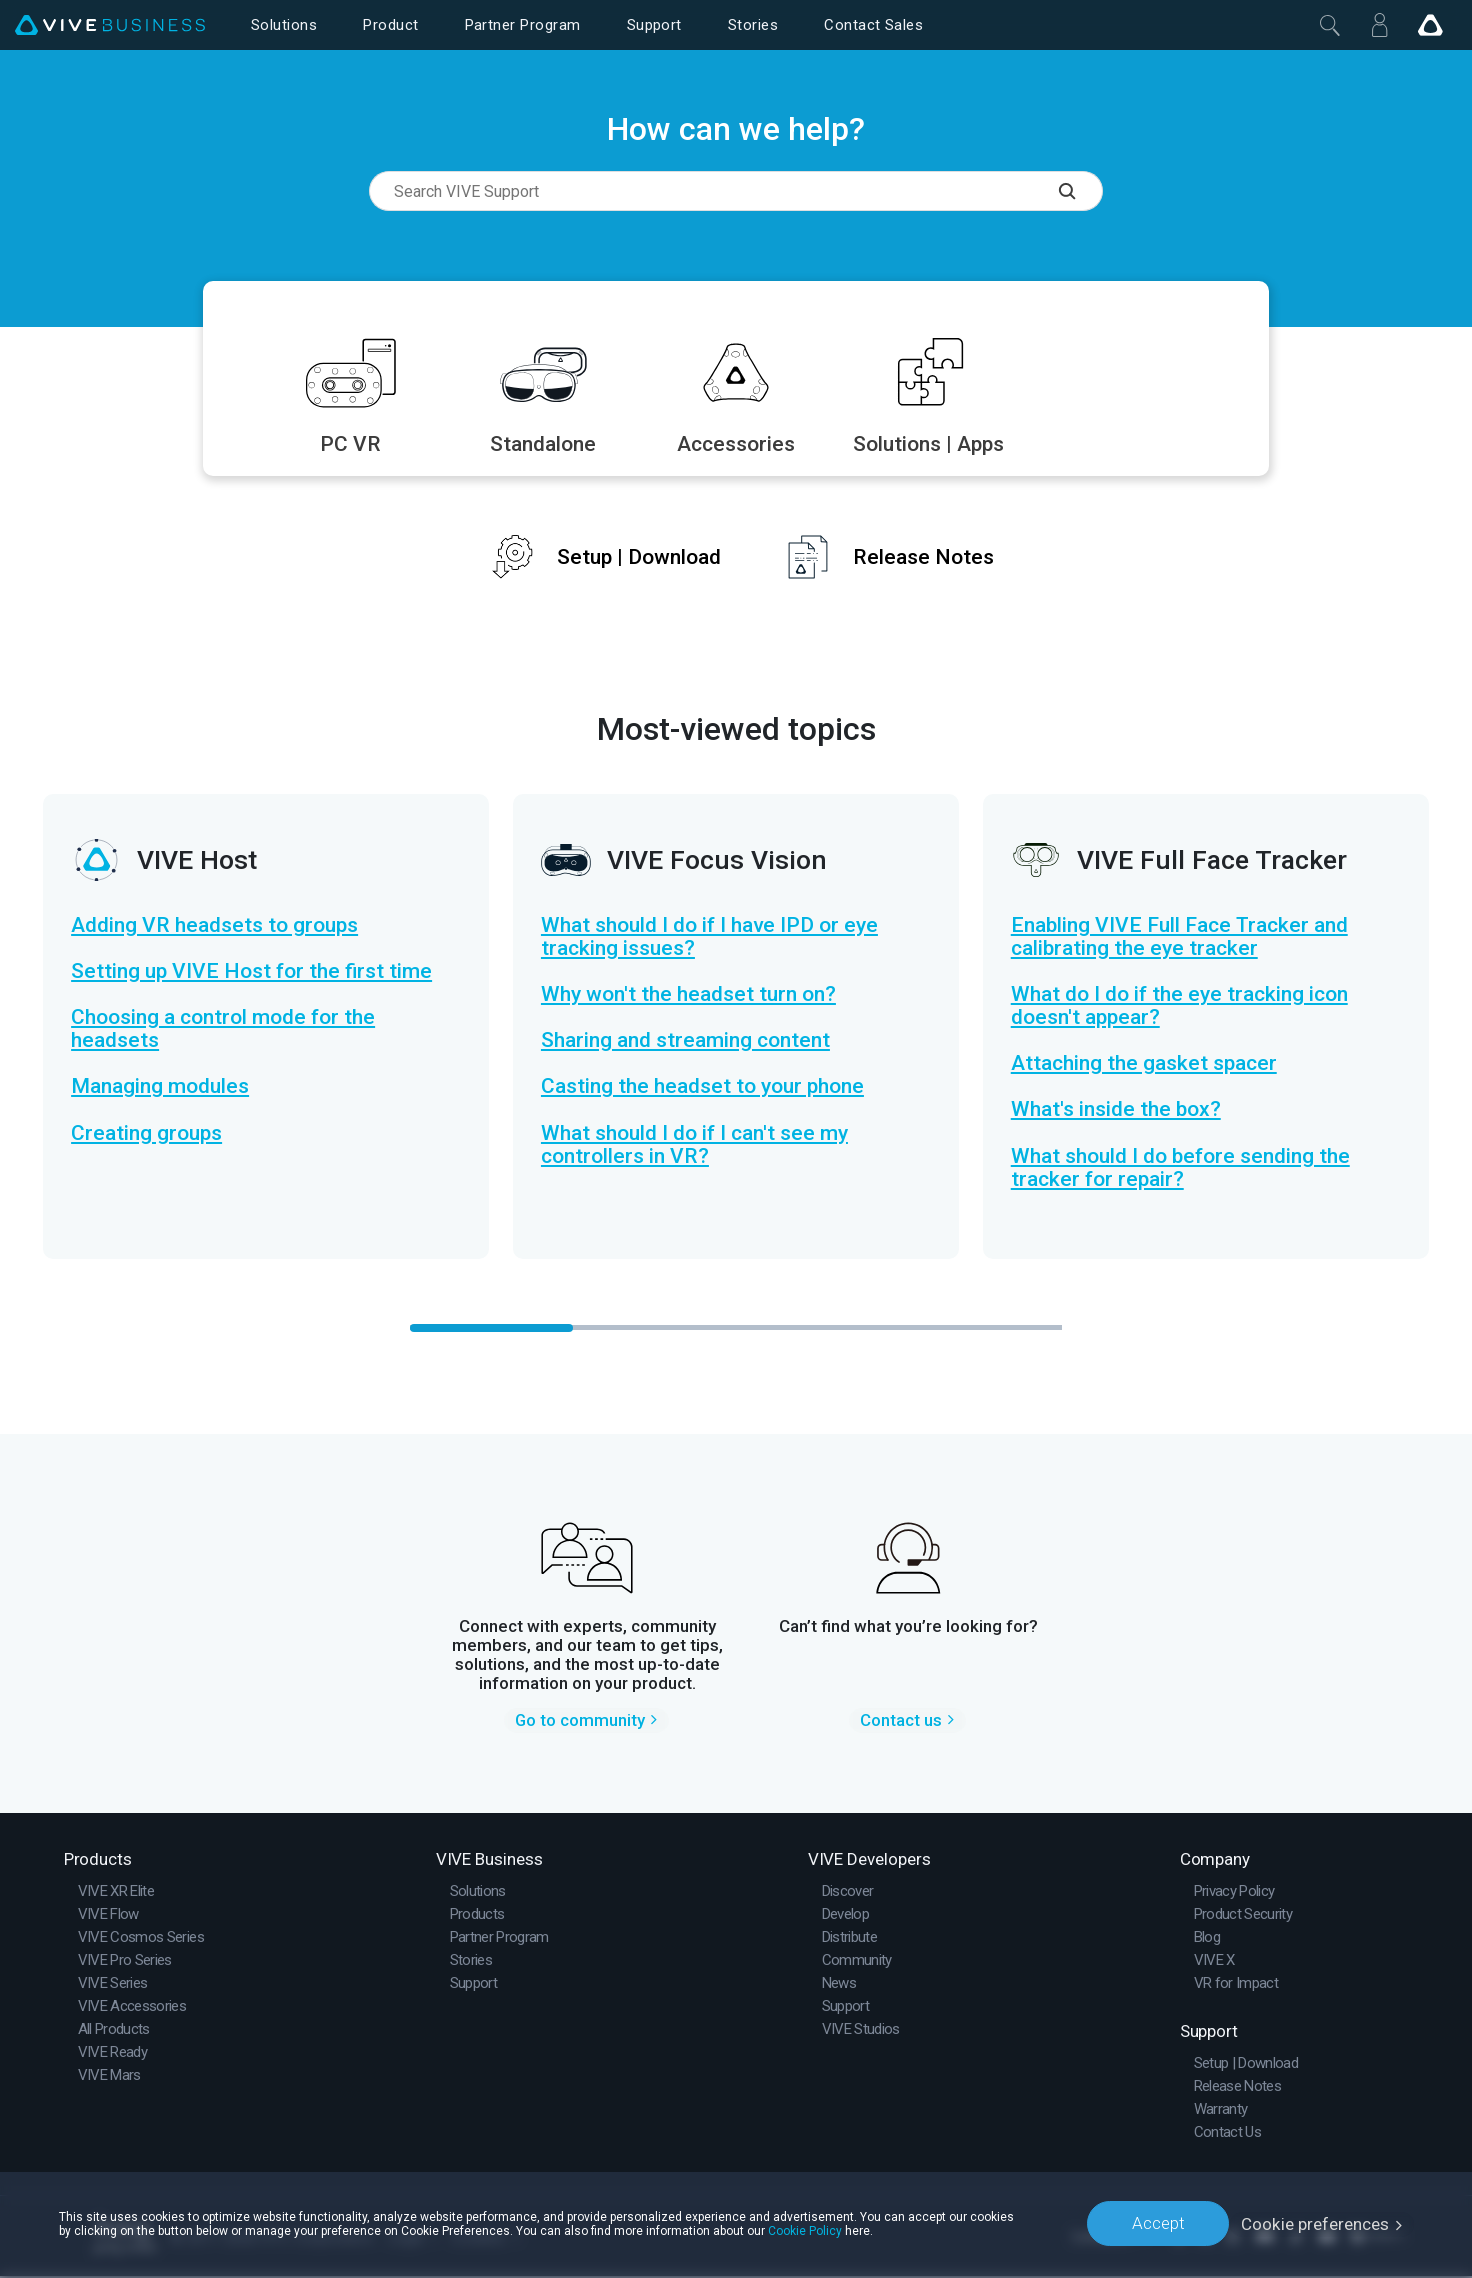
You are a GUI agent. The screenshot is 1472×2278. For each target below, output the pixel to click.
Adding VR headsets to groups (214, 925)
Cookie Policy (805, 2230)
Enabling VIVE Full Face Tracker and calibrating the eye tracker (1179, 937)
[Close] (1330, 25)
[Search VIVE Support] (1081, 191)
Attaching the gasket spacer (1144, 1063)
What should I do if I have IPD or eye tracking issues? (709, 937)
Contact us (901, 1722)
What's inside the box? (1116, 1109)
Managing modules (160, 1086)
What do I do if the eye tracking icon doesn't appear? (1179, 1006)
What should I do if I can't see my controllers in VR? (694, 1145)
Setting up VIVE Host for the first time (251, 971)
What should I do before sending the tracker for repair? (1180, 1168)
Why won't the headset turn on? (688, 994)
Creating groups (146, 1133)
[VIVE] (110, 25)
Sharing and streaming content (685, 1040)
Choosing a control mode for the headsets (223, 1029)
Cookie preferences (1315, 2223)
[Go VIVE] (1430, 25)
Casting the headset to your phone (702, 1086)
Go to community (580, 1722)
